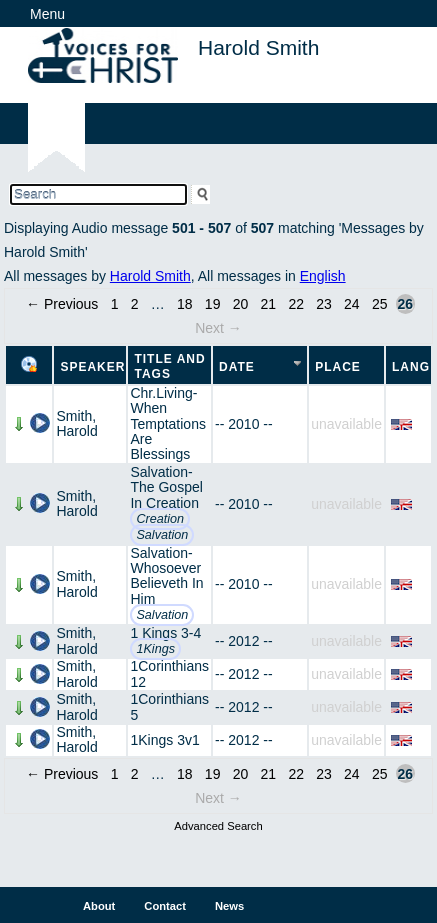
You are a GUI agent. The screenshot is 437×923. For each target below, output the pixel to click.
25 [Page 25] (380, 304)
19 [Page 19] (213, 304)
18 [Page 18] (185, 304)
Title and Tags (169, 366)
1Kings (155, 649)
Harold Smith (150, 276)
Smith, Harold (76, 423)
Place (338, 367)
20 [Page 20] (241, 304)
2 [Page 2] (135, 304)
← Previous (62, 304)
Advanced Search (218, 826)
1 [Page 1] (115, 304)
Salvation (162, 535)
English (323, 276)
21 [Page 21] (269, 304)
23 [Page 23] (324, 304)
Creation (160, 519)
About (99, 906)
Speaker (92, 367)
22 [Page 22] (296, 304)
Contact (165, 906)
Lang (411, 367)
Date (237, 367)
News (229, 906)
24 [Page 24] (352, 304)
